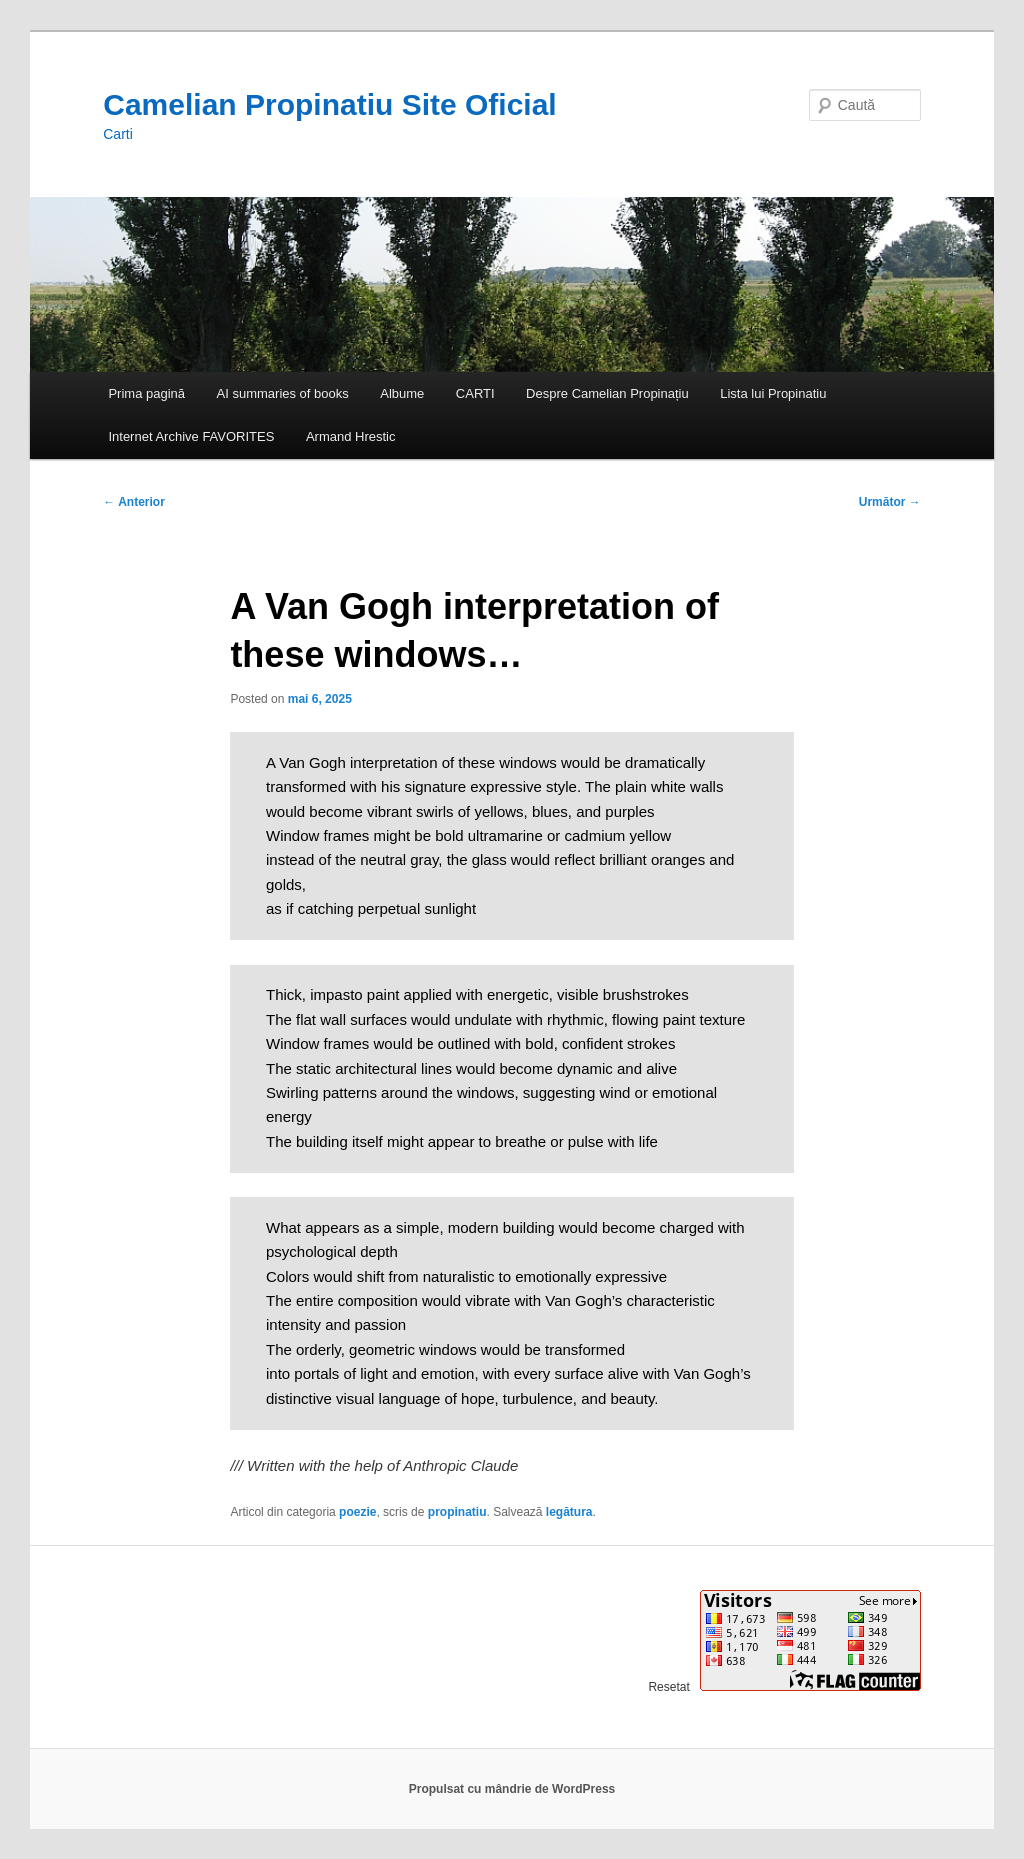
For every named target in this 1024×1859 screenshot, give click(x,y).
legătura (569, 1512)
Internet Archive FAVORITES (191, 436)
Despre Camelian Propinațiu (607, 393)
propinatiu (457, 1512)
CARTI (475, 393)
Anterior (134, 502)
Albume (402, 393)
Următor (890, 502)
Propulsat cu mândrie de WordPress (512, 1789)
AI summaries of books (283, 393)
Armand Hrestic (351, 436)
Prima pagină (146, 393)
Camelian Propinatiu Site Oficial (329, 104)
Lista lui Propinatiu (773, 393)
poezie (357, 1512)
